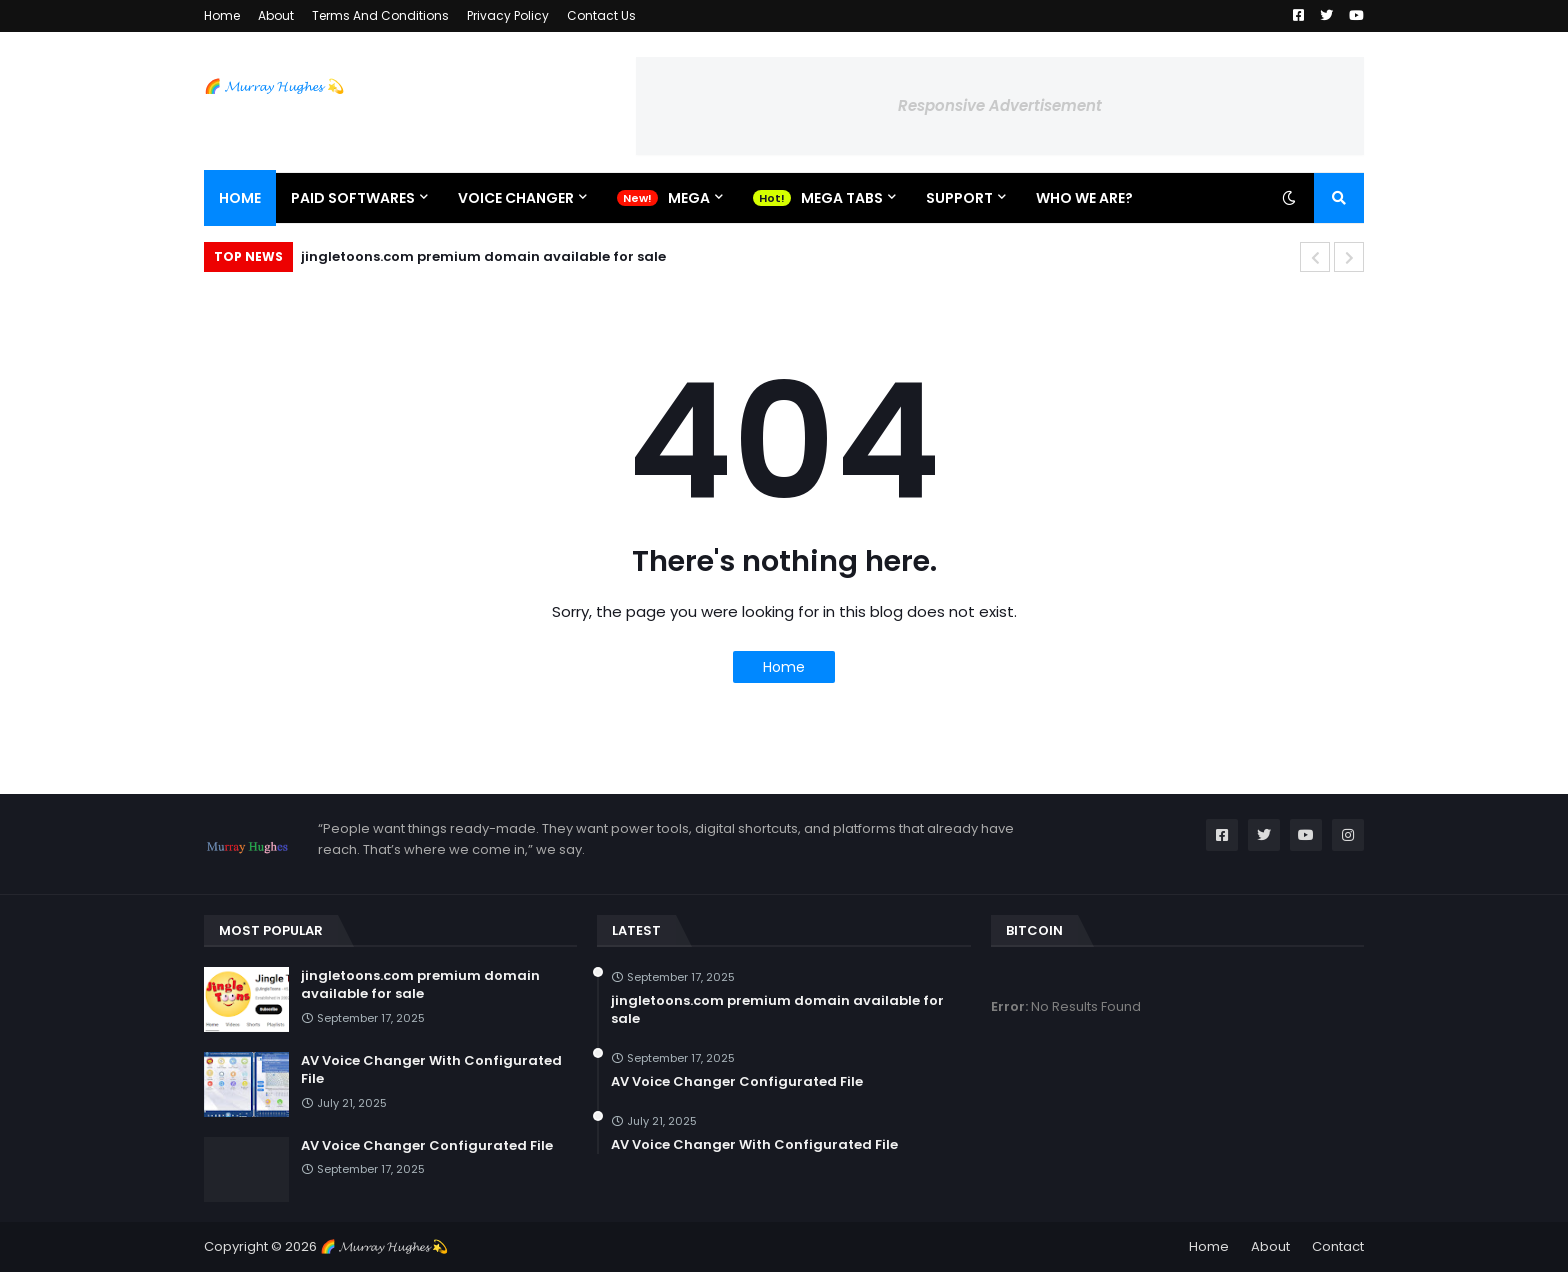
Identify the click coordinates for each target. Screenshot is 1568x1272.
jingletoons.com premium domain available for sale (483, 256)
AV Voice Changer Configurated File (427, 1146)
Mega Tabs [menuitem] (842, 198)
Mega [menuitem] (689, 198)
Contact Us (601, 15)
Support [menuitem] (959, 198)
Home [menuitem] (240, 198)
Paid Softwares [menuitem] (353, 198)
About (276, 15)
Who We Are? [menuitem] (1084, 198)
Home (222, 15)
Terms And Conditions (380, 15)
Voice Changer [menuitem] (516, 198)
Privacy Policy (508, 15)
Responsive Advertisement (1000, 105)
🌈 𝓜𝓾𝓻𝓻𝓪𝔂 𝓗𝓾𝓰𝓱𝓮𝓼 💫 (274, 86)
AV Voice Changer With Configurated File (431, 1070)
